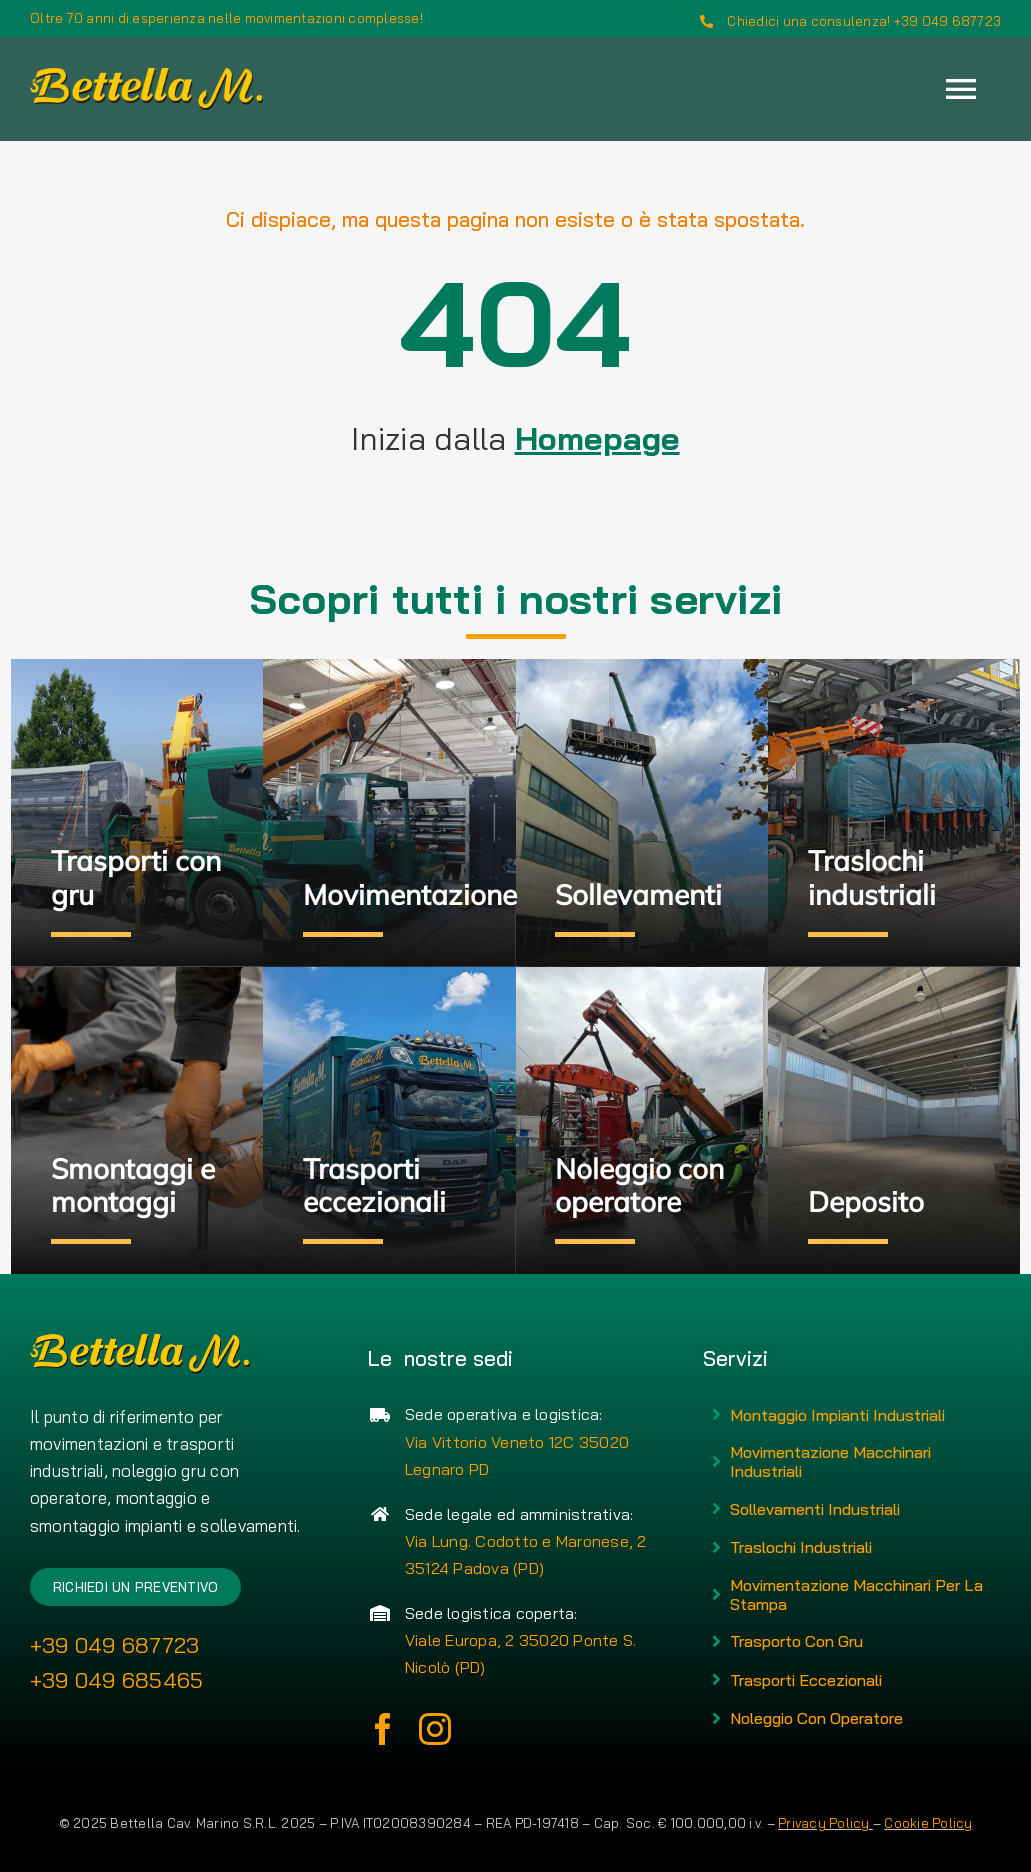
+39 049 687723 (115, 1645)
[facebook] (383, 1729)
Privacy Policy (825, 1823)
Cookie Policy (928, 1823)
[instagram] (435, 1729)
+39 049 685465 (117, 1680)
